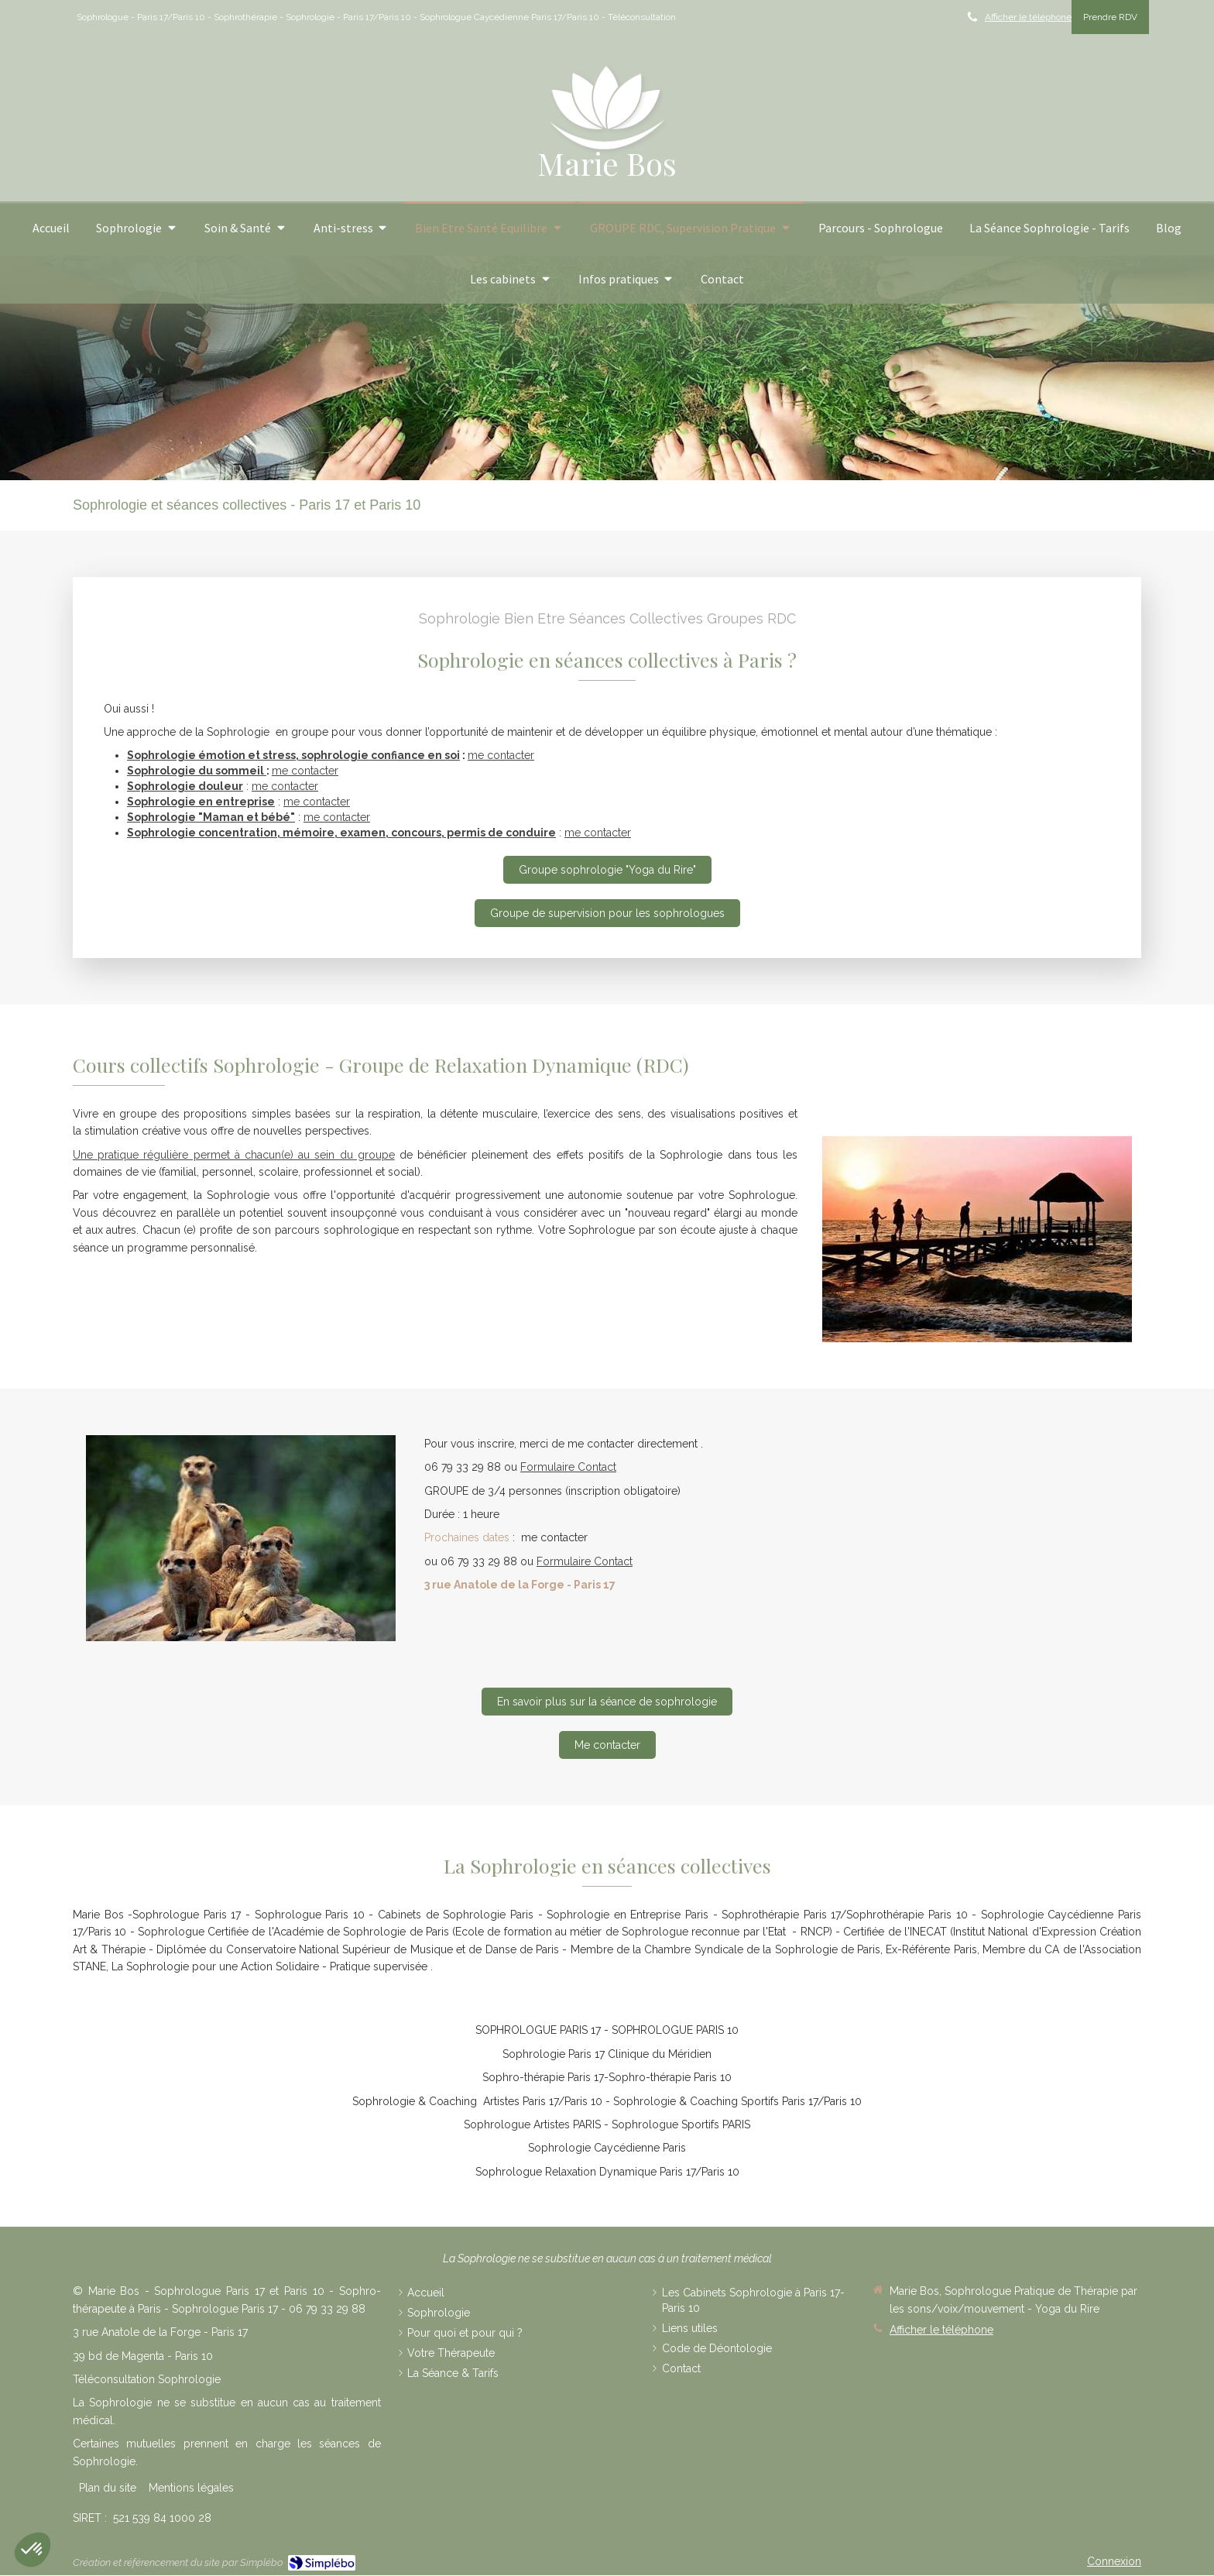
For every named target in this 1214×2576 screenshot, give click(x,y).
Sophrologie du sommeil (196, 770)
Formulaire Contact (568, 1467)
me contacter (501, 755)
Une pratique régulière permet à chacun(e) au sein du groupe (234, 1155)
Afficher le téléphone (1028, 17)
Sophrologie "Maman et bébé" (211, 817)
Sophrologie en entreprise (201, 801)
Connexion (1114, 2561)
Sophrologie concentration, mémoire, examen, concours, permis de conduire (341, 832)
